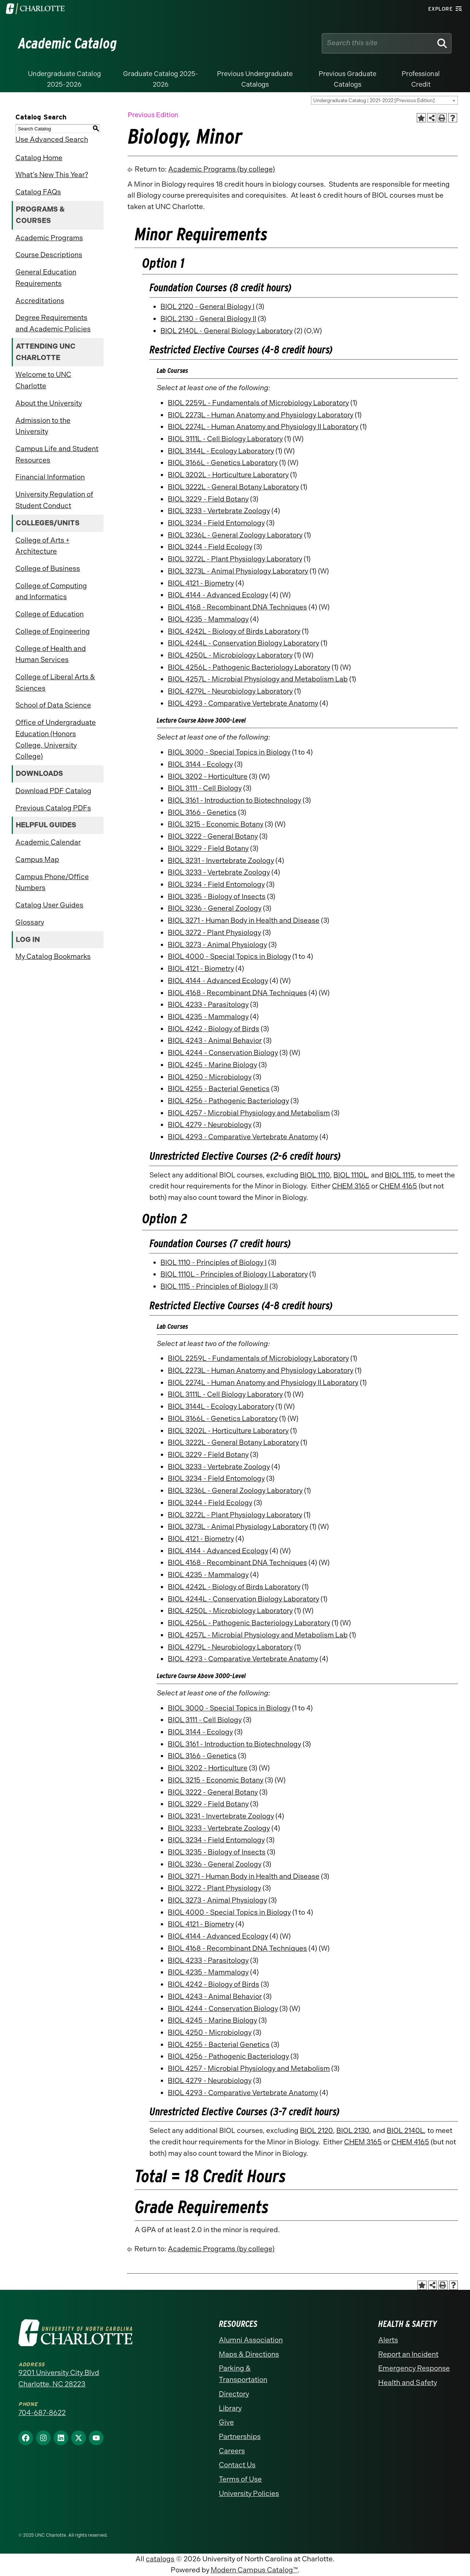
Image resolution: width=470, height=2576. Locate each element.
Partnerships (240, 2436)
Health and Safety (407, 2382)
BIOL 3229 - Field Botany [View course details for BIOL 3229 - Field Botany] (208, 499)
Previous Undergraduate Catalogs (255, 79)
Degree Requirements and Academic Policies (53, 323)
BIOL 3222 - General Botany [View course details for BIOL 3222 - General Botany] (213, 836)
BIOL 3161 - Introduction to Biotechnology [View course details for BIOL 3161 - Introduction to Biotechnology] (234, 800)
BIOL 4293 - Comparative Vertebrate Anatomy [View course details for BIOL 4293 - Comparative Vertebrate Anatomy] (243, 703)
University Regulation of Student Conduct (54, 500)
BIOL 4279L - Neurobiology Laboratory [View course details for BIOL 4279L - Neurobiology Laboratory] (230, 691)
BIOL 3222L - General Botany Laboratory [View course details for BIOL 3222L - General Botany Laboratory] (233, 487)
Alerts (388, 2340)
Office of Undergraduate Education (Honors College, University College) (55, 739)
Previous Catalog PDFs (53, 808)
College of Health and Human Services (50, 654)
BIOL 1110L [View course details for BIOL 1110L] (350, 1175)
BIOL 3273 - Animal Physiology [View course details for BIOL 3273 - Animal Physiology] (217, 944)
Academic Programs (49, 238)
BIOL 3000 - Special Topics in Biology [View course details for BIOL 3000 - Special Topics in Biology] (229, 752)
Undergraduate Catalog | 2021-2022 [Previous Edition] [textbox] (374, 100)
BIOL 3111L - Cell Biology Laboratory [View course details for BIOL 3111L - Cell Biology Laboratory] (225, 439)
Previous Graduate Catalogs (347, 79)
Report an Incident (408, 2354)
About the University (48, 403)
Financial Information (50, 477)
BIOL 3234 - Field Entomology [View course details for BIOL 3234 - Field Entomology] (216, 523)
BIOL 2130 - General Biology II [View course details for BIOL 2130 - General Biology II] (208, 318)
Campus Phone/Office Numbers (52, 882)
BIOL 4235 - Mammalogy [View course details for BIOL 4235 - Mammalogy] (208, 619)
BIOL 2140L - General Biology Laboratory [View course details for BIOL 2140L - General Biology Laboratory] (226, 331)
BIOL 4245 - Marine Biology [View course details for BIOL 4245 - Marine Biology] (212, 1065)
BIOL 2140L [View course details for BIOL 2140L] (405, 2130)
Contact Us (237, 2465)
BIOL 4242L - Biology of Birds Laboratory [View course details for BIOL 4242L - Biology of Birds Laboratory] (234, 631)
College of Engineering (52, 631)
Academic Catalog (67, 43)
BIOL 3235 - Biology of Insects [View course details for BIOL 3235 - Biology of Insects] (216, 896)
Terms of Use (240, 2479)
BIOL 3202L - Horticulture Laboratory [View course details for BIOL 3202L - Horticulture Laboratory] (228, 475)
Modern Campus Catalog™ (254, 2570)
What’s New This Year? (51, 174)
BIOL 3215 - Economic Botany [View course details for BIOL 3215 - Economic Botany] (215, 824)
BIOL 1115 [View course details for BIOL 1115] (400, 1175)
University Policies (249, 2493)
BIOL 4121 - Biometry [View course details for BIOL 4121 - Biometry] (201, 583)
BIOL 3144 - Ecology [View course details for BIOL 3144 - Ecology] (200, 764)
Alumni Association (251, 2340)
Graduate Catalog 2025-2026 (160, 79)
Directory (234, 2394)
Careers (232, 2451)
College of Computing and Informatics (51, 591)
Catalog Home (38, 158)
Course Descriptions (48, 255)
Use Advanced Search (51, 139)
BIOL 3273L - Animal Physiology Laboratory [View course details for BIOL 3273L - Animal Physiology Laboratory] (238, 571)
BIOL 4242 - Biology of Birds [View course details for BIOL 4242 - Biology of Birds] (213, 1029)
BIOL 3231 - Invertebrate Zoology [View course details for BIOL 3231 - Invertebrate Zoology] (221, 860)
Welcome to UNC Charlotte (43, 380)
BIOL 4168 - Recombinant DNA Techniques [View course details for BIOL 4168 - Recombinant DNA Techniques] (237, 607)
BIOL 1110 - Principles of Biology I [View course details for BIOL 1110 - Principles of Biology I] (213, 1262)
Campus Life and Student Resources (56, 454)
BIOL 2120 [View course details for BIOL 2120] (316, 2130)
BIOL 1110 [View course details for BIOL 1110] (315, 1175)
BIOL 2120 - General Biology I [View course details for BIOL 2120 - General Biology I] (207, 306)
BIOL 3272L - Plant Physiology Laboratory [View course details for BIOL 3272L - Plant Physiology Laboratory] (235, 559)
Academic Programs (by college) (221, 169)
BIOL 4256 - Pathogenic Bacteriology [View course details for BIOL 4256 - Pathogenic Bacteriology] (228, 1101)
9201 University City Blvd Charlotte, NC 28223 (58, 2378)
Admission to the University (42, 426)
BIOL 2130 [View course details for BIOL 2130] (352, 2130)
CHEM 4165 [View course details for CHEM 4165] (398, 1186)
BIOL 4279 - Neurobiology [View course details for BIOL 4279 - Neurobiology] (210, 1124)
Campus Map (37, 859)
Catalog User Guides (49, 905)
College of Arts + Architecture (42, 546)
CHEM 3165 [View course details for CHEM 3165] (351, 1186)
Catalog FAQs (38, 192)
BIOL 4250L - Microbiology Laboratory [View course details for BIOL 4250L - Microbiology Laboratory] (230, 655)
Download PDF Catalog (53, 791)
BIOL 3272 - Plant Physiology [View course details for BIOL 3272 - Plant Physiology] (214, 932)
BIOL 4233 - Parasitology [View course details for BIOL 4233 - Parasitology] (208, 1004)
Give (226, 2422)
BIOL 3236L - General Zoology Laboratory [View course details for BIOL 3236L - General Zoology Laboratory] (235, 535)
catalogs (160, 2559)
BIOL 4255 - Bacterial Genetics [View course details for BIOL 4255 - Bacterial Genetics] (219, 1088)
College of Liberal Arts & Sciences (55, 682)
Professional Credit (421, 79)
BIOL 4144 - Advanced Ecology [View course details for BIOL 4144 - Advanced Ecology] (218, 595)
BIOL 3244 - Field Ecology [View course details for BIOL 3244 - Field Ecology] (210, 547)
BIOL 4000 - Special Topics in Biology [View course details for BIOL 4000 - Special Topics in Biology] (229, 956)
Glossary (29, 922)
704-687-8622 (42, 2412)
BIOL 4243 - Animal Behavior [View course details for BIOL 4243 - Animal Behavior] (215, 1040)
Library (230, 2408)
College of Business (47, 568)
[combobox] (384, 100)
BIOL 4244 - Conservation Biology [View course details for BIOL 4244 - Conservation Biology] (223, 1052)
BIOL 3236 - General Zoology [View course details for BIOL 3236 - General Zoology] (214, 908)
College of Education (49, 614)
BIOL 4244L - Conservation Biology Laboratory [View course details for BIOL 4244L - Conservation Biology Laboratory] (243, 643)
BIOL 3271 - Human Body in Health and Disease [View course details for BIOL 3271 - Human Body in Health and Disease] (243, 920)
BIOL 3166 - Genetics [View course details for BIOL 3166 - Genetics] (202, 812)
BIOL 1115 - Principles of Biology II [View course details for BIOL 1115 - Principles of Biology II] (214, 1286)
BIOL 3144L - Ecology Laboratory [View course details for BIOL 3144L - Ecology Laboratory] (221, 451)
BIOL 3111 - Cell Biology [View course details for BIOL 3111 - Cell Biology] (205, 788)
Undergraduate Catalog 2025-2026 (64, 79)
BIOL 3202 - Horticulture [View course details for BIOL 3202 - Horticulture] (207, 776)
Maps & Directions (249, 2354)
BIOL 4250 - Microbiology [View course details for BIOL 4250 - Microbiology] (210, 1077)
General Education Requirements (45, 278)
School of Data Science (53, 705)
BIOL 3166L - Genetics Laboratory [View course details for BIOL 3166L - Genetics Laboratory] (223, 462)
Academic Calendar (48, 842)
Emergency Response (414, 2368)
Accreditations (39, 300)
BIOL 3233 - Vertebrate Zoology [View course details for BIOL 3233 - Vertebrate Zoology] (219, 511)
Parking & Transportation (243, 2374)
